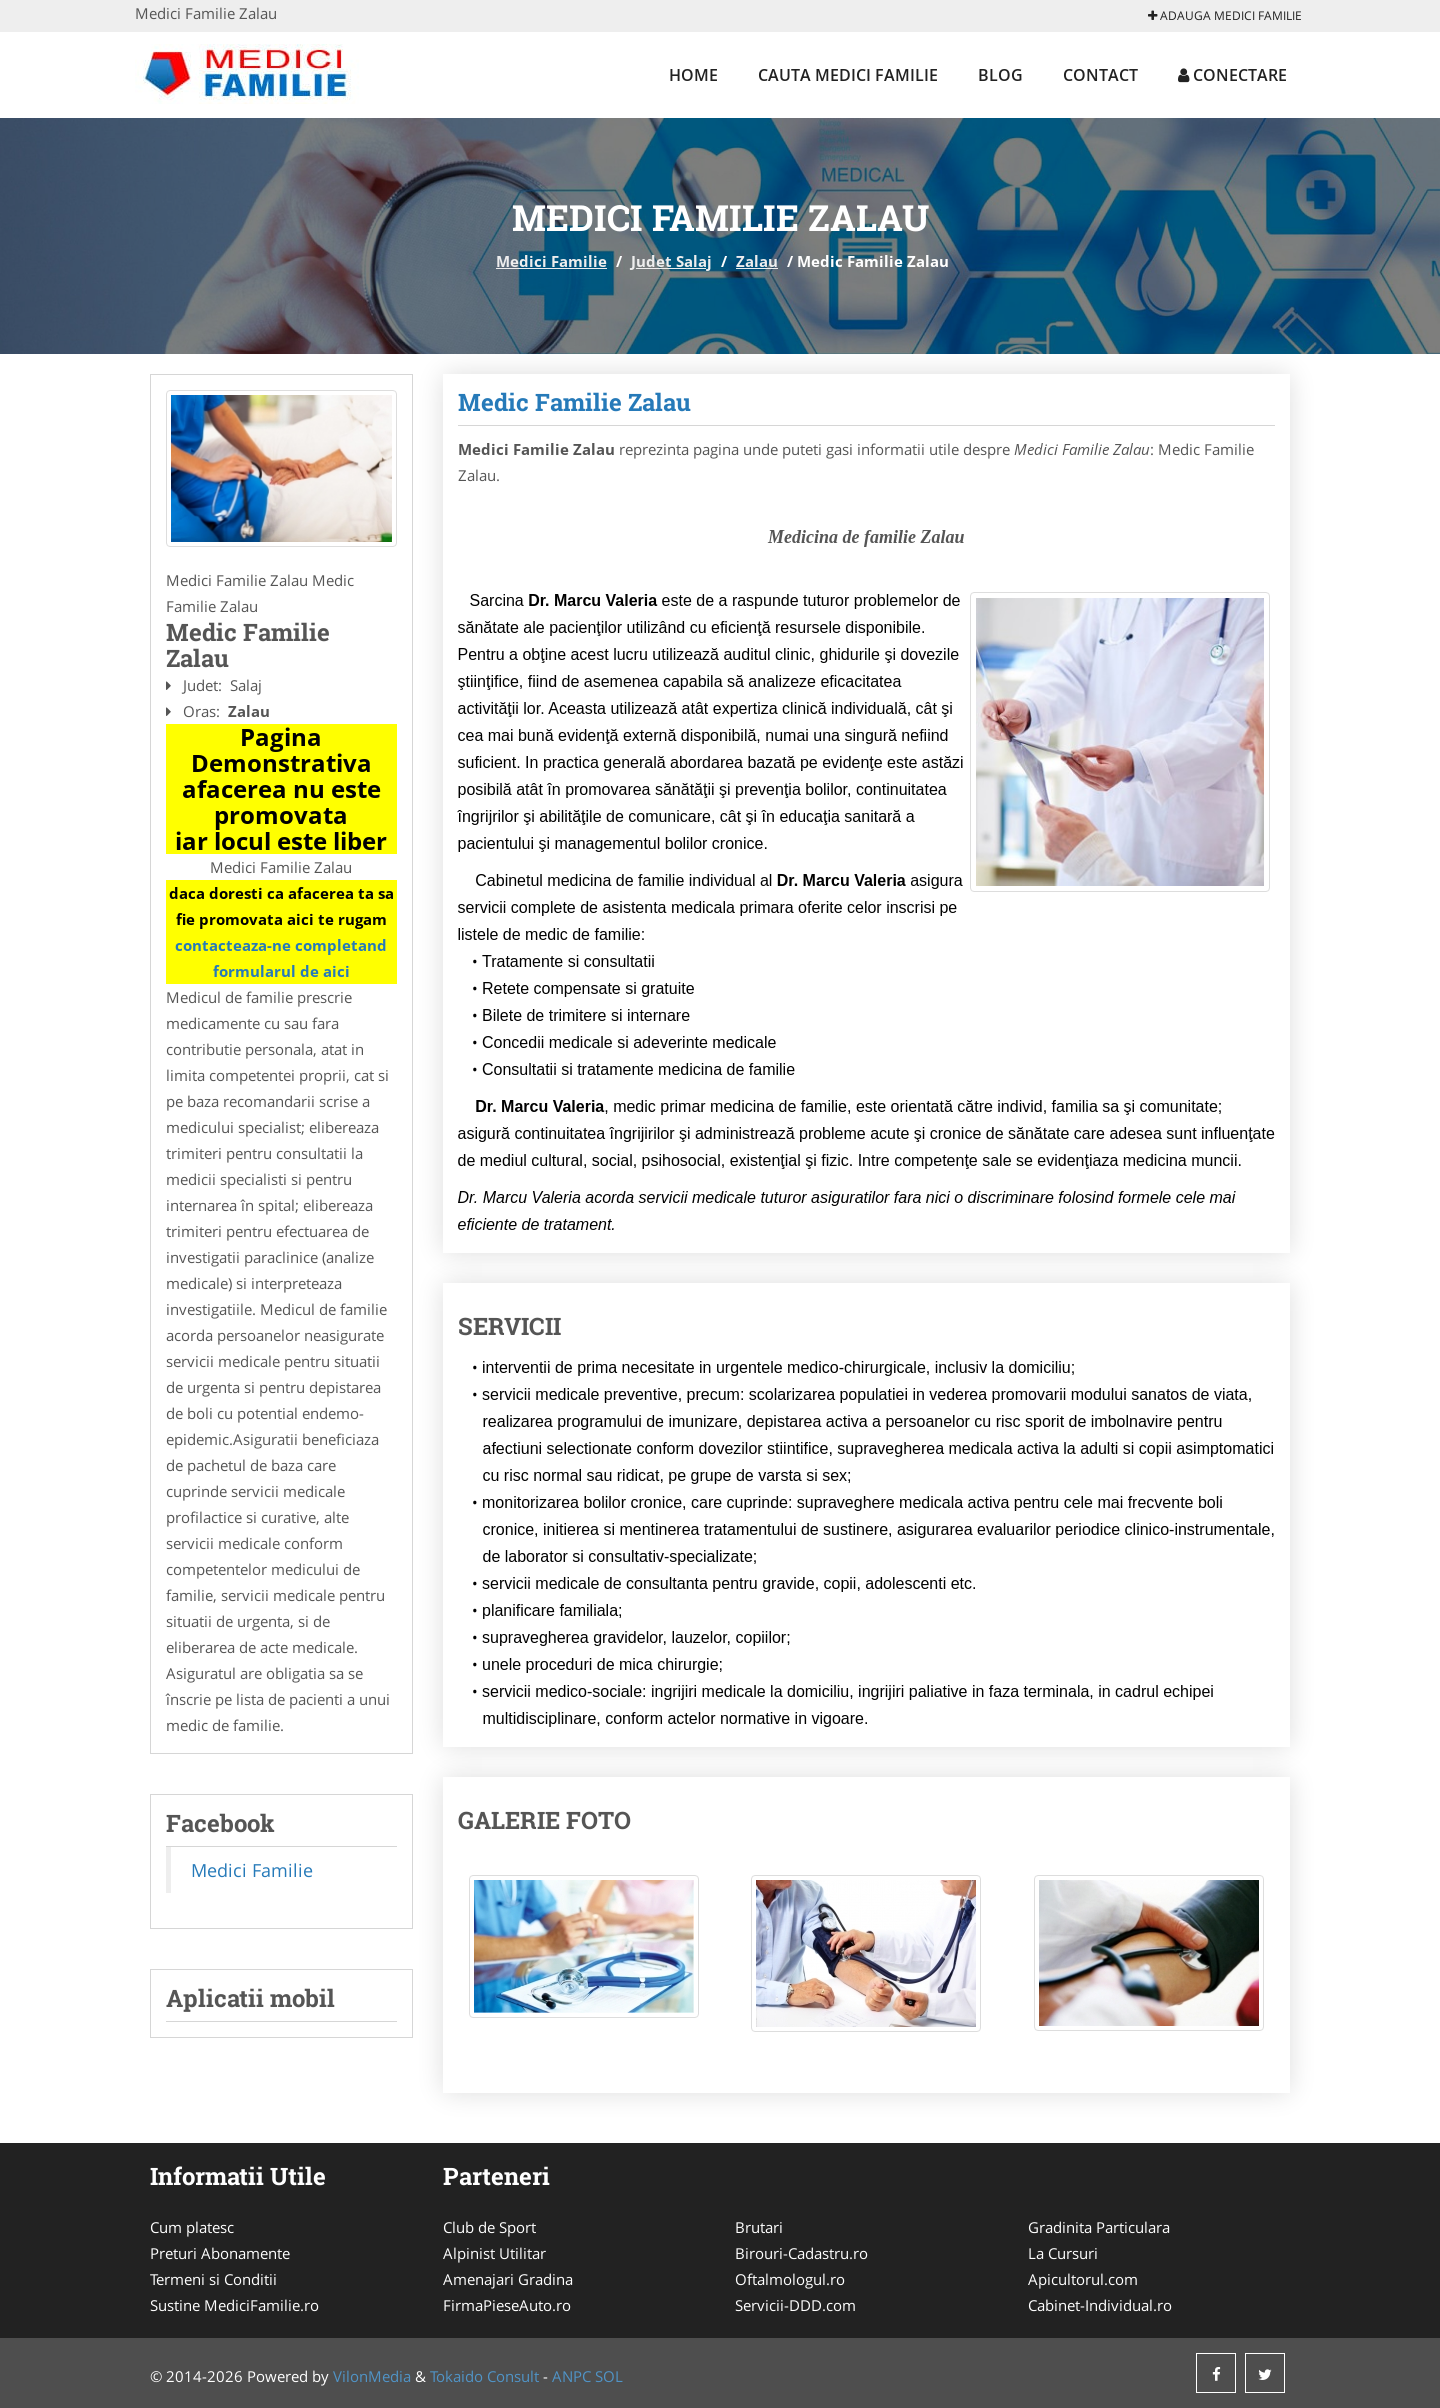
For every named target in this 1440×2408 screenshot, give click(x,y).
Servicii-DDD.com (795, 2305)
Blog (1000, 75)
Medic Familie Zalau (574, 402)
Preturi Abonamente (220, 2253)
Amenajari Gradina (508, 2279)
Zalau (757, 261)
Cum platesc (192, 2227)
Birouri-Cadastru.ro (801, 2253)
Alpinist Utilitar (494, 2253)
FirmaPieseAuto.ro (507, 2305)
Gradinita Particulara (1099, 2227)
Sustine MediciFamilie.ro (234, 2305)
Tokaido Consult (484, 2376)
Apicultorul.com (1083, 2279)
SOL (609, 2376)
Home (693, 75)
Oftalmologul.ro (790, 2279)
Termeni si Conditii (213, 2279)
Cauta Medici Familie (848, 75)
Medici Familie (551, 261)
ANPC (571, 2376)
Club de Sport (489, 2227)
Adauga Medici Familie (1225, 15)
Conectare (1232, 75)
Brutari (759, 2227)
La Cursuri (1063, 2253)
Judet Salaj (671, 261)
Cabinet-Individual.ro (1100, 2305)
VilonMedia (372, 2376)
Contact (1100, 75)
